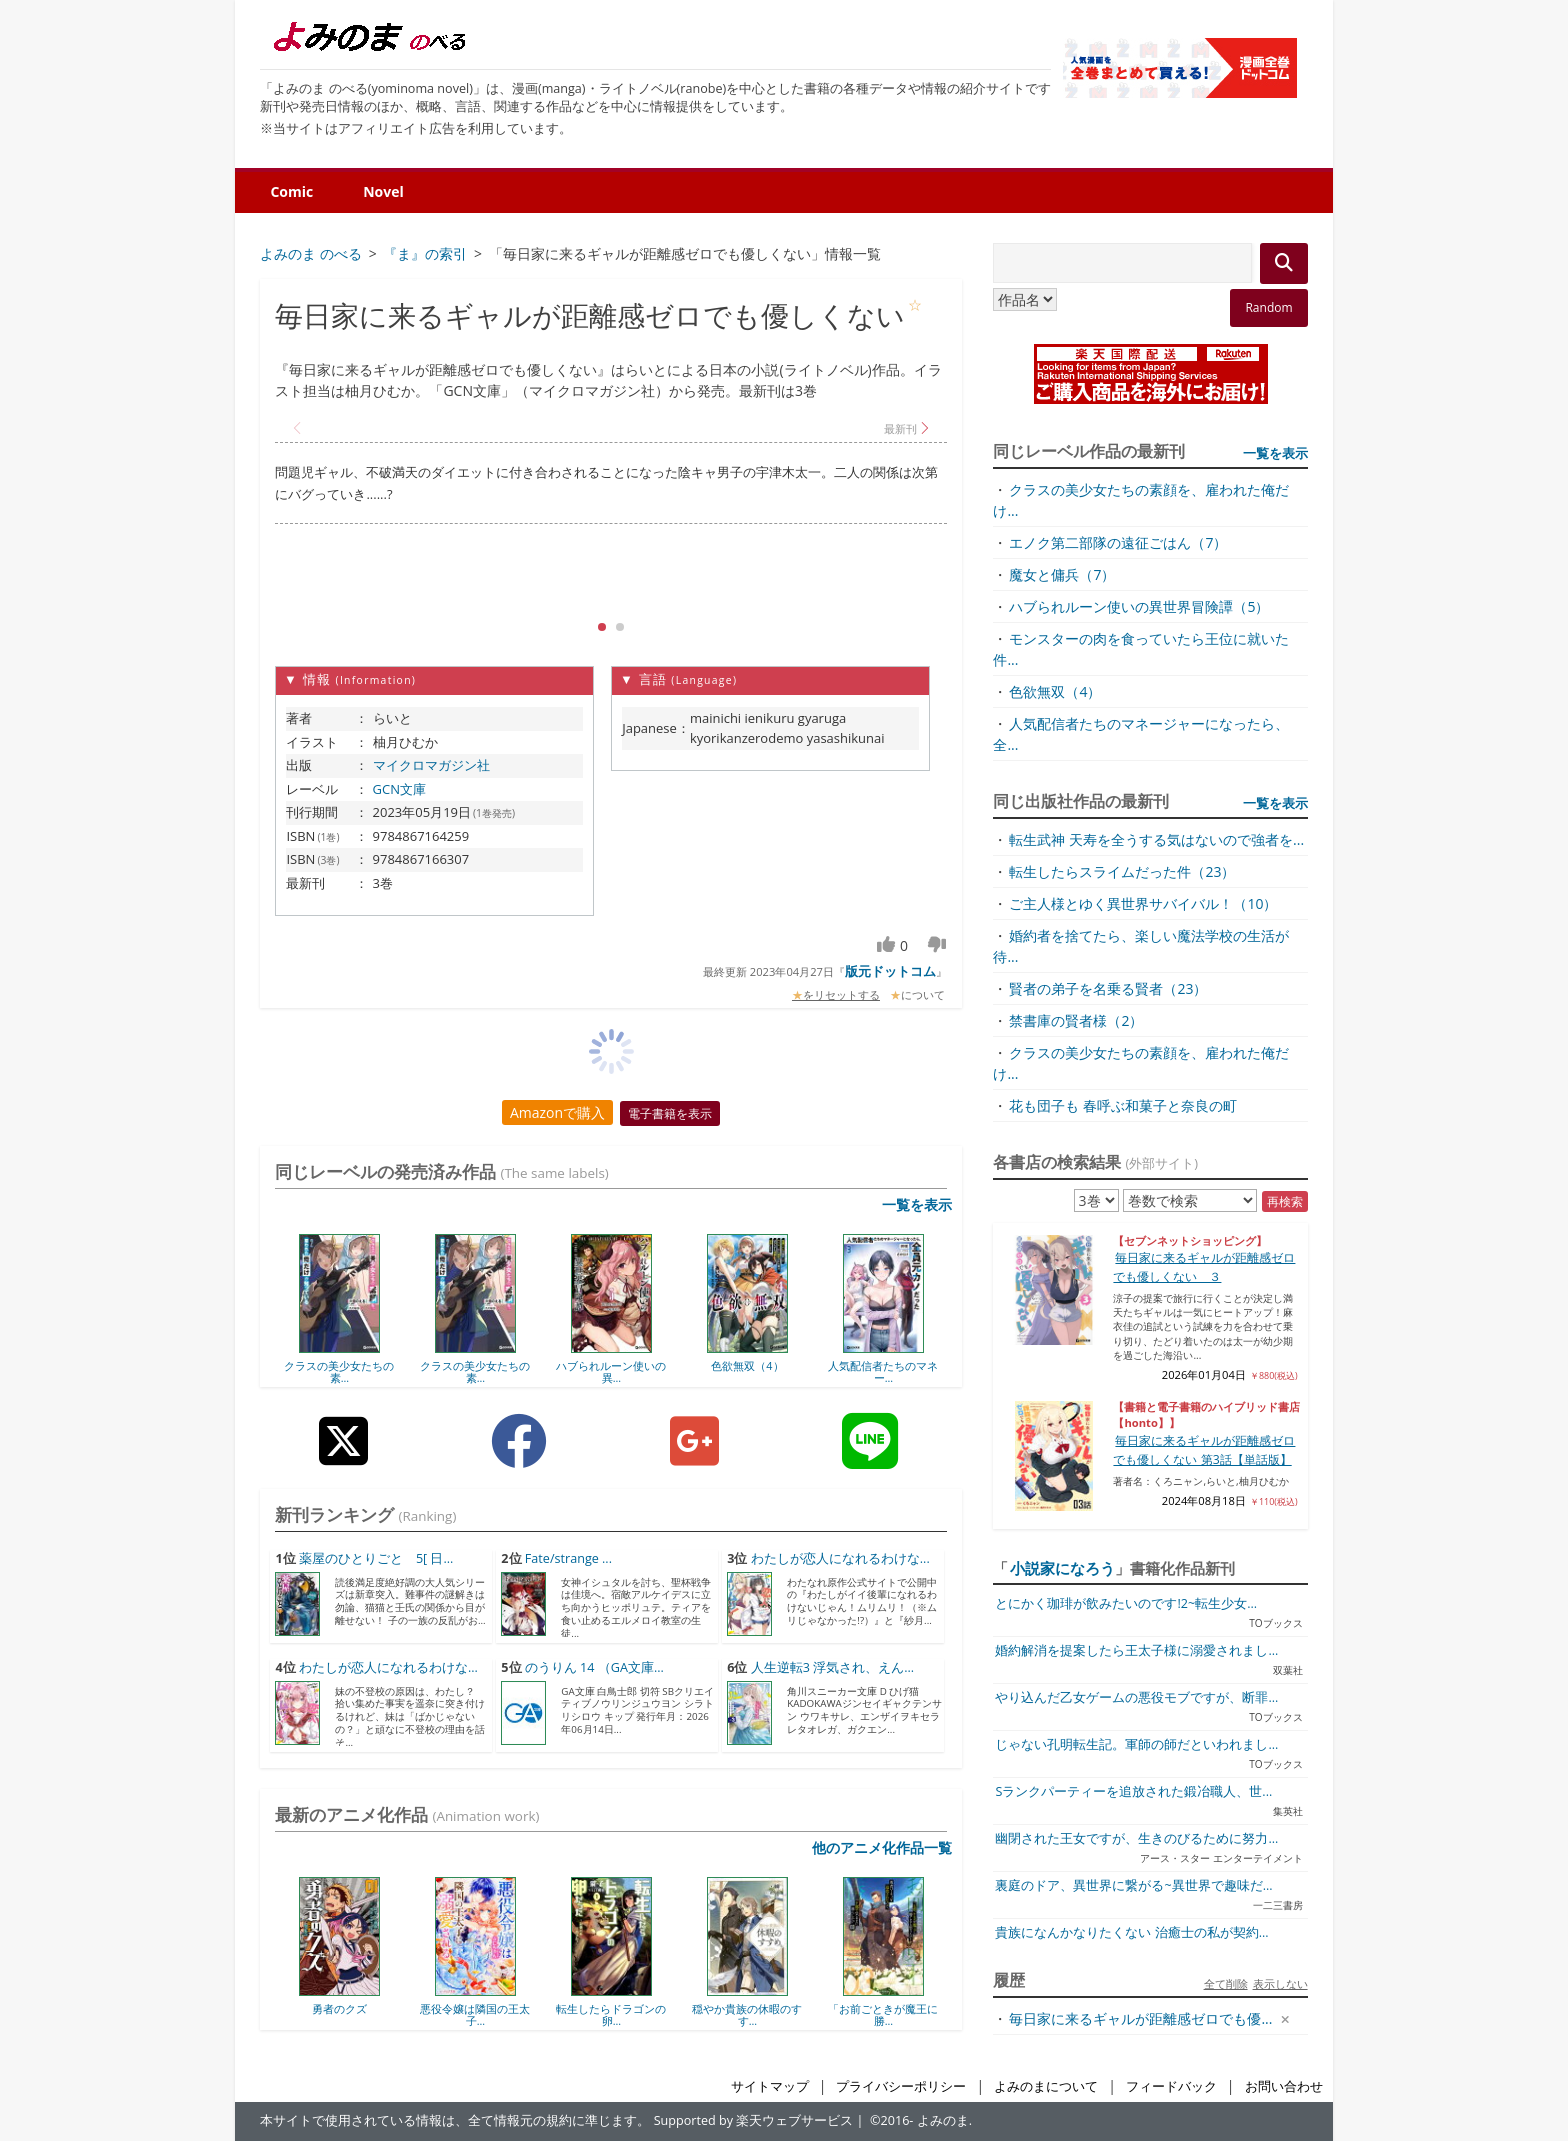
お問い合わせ (1284, 2086)
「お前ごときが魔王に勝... (883, 2014)
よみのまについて (1046, 2086)
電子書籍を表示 (670, 1113)
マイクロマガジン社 (431, 765)
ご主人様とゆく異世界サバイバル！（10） (1143, 903)
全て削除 (1226, 1983)
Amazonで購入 (557, 1112)
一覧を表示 (917, 1204)
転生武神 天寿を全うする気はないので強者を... (1156, 839)
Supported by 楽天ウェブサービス (754, 2120)
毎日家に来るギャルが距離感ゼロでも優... (1140, 2018)
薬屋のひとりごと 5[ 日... (376, 1558)
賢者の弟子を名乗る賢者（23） (1108, 988)
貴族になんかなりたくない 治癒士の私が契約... (1131, 1932)
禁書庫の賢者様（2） (1076, 1020)
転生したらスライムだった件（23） (1122, 871)
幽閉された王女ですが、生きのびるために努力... (1136, 1838)
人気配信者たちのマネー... (883, 1371)
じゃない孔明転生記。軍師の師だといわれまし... (1136, 1744)
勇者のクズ (339, 2008)
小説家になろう (1062, 1568)
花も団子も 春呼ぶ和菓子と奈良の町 (1123, 1105)
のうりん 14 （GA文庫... (594, 1667)
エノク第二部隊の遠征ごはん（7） (1118, 542)
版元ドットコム (890, 971)
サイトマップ (770, 2086)
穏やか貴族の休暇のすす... (747, 2014)
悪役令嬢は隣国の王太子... (475, 2014)
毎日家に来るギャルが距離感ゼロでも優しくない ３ (1204, 1266)
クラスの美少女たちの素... (339, 1371)
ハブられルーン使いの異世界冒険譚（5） (1139, 606)
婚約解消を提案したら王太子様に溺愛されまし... (1136, 1650)
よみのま (943, 2120)
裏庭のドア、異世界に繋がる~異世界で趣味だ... (1133, 1885)
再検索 (1285, 1201)
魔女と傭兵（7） (1062, 574)
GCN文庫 (399, 789)
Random (1268, 307)
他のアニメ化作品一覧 (882, 1847)
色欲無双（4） (747, 1365)
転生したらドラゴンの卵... (611, 2014)
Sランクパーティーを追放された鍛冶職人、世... (1133, 1791)
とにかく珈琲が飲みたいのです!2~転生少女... (1126, 1603)
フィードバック (1171, 2086)
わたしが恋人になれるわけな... (840, 1558)
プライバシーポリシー (901, 2086)
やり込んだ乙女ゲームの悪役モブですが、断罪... (1136, 1697)
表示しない (1280, 1983)
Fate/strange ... (568, 1558)
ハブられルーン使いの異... (611, 1371)
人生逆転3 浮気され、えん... (832, 1667)
